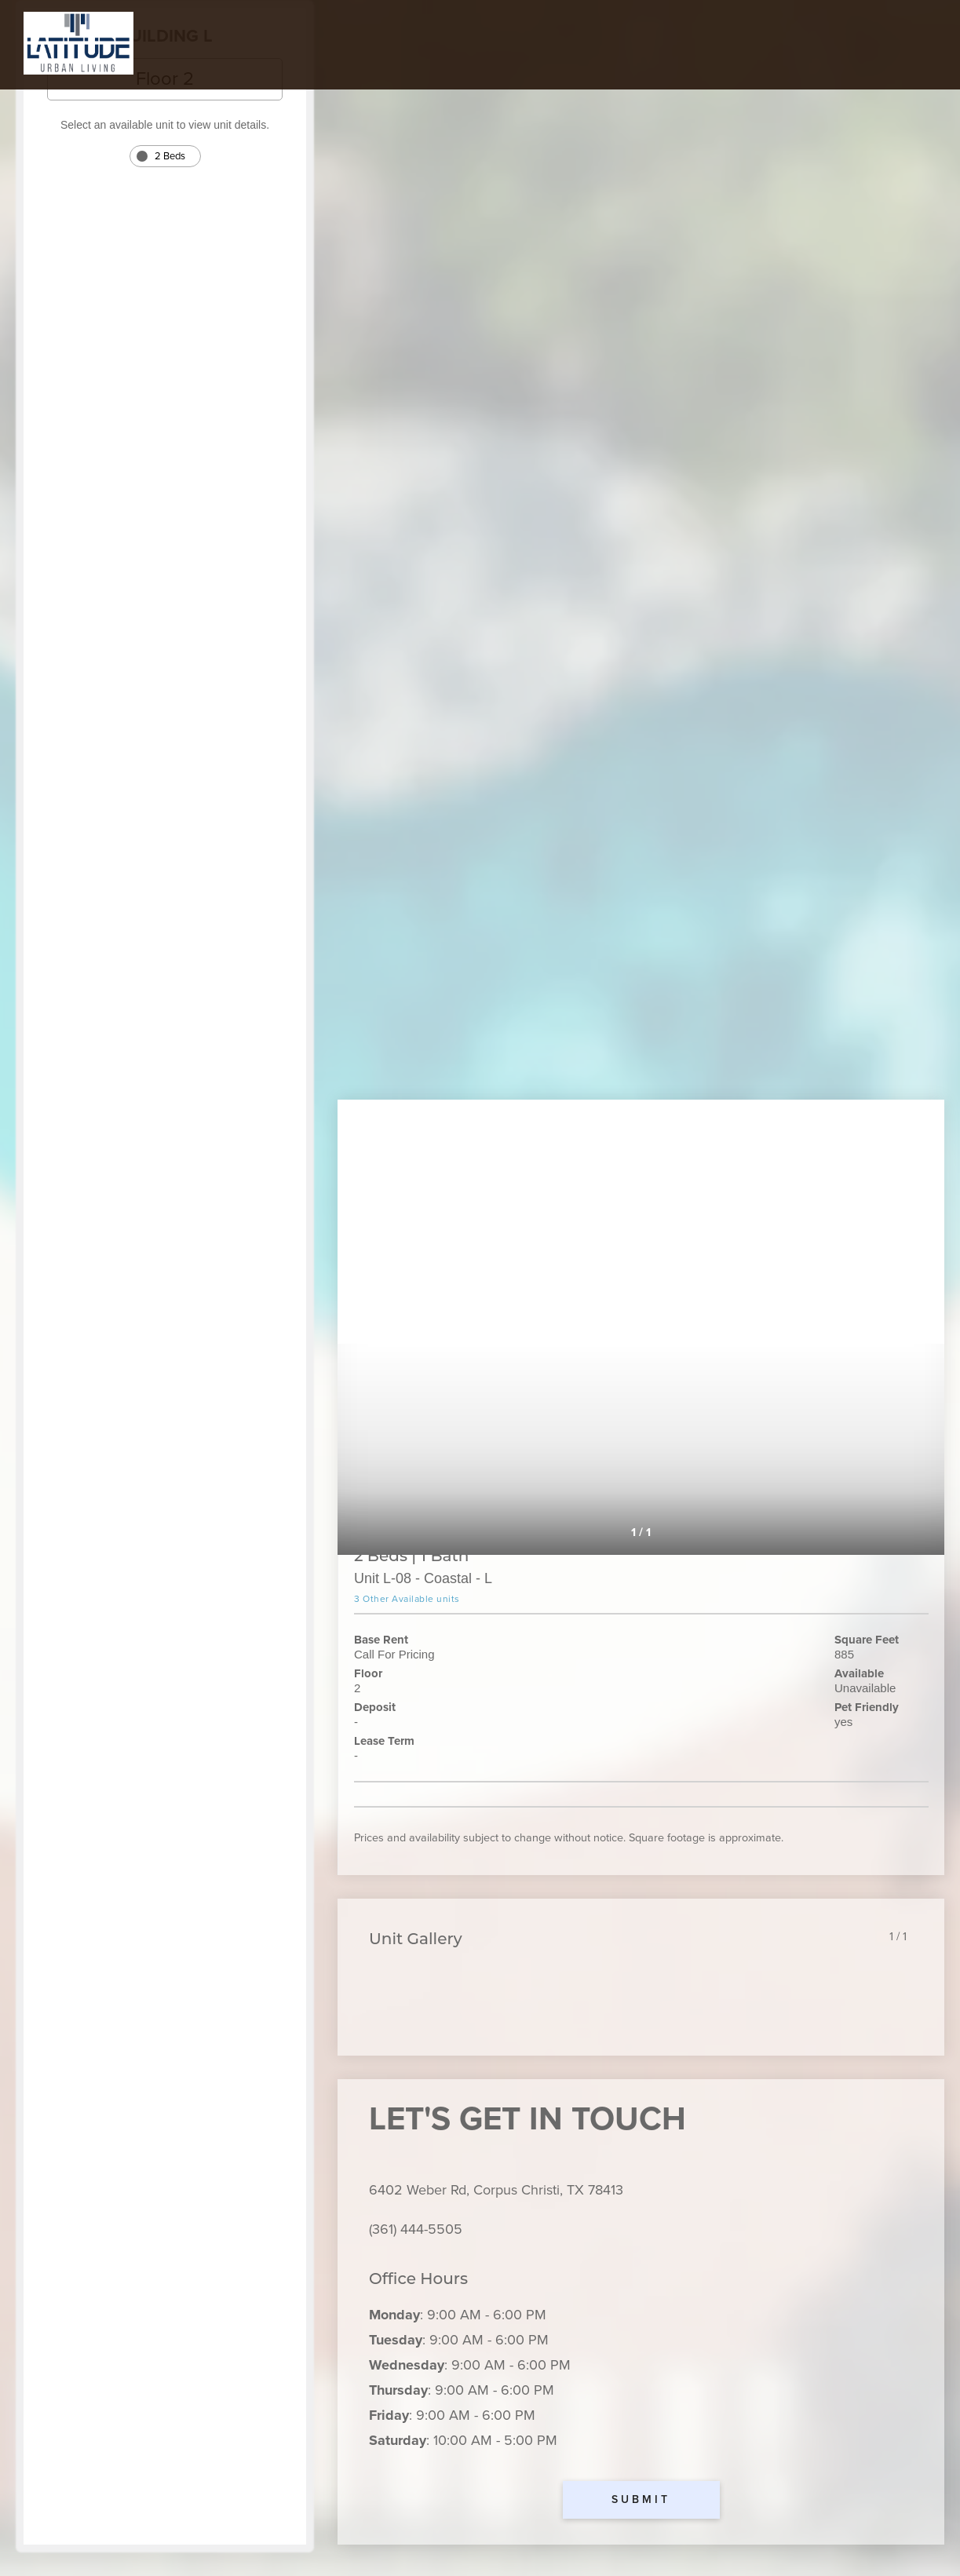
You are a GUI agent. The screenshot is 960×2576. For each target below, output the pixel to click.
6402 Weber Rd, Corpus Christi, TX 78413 (496, 2189)
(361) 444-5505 (415, 2229)
